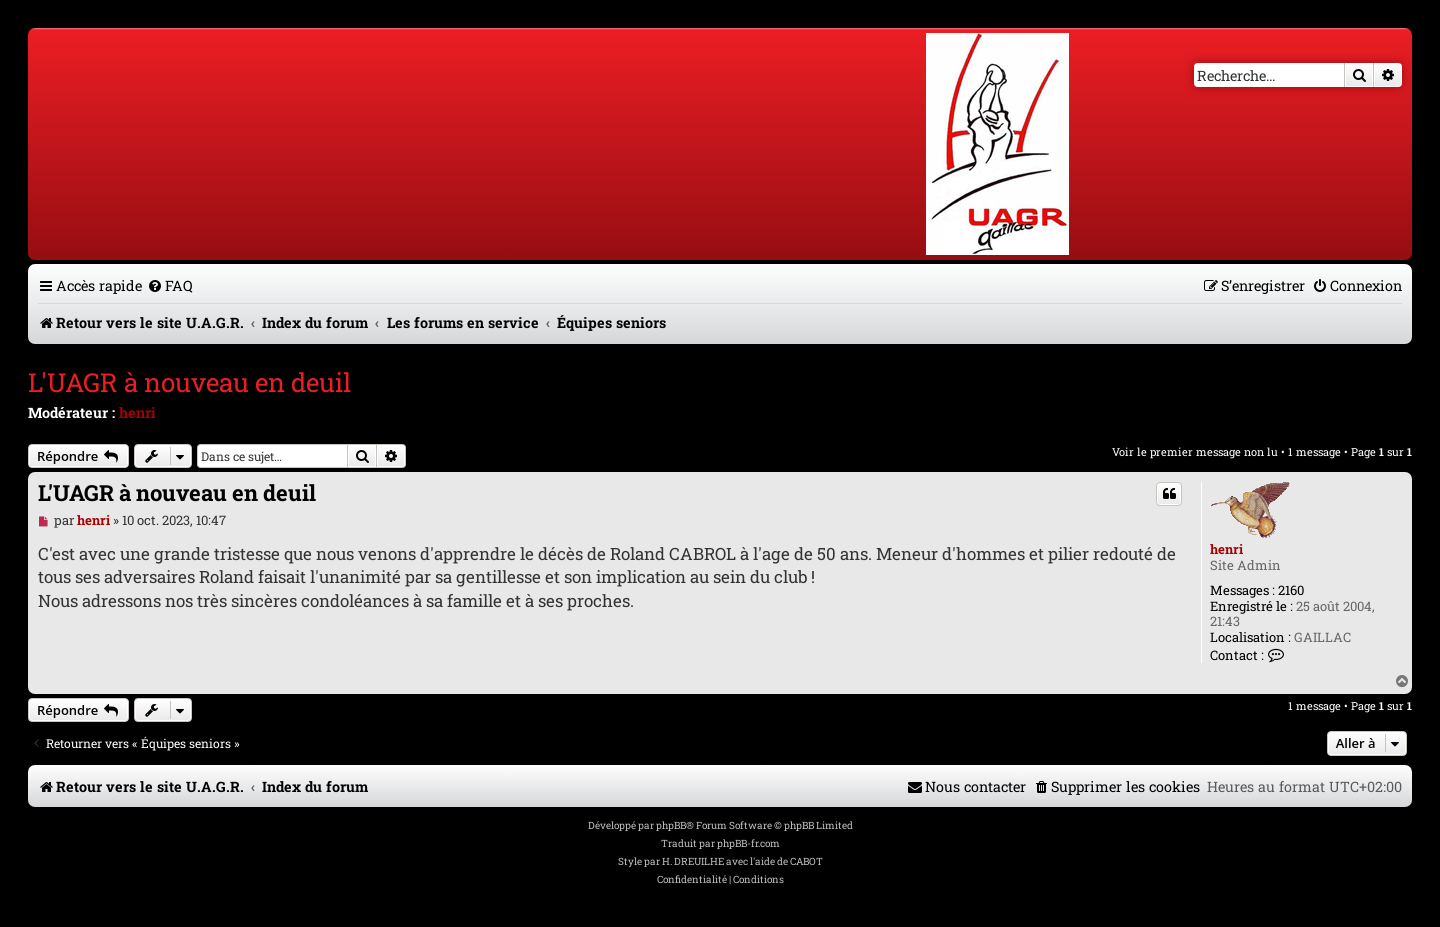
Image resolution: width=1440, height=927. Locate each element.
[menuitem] (170, 285)
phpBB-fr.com (748, 843)
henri (137, 412)
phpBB (671, 825)
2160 (1291, 591)
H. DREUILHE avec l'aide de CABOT (742, 861)
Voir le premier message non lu (1195, 451)
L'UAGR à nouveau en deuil (189, 382)
